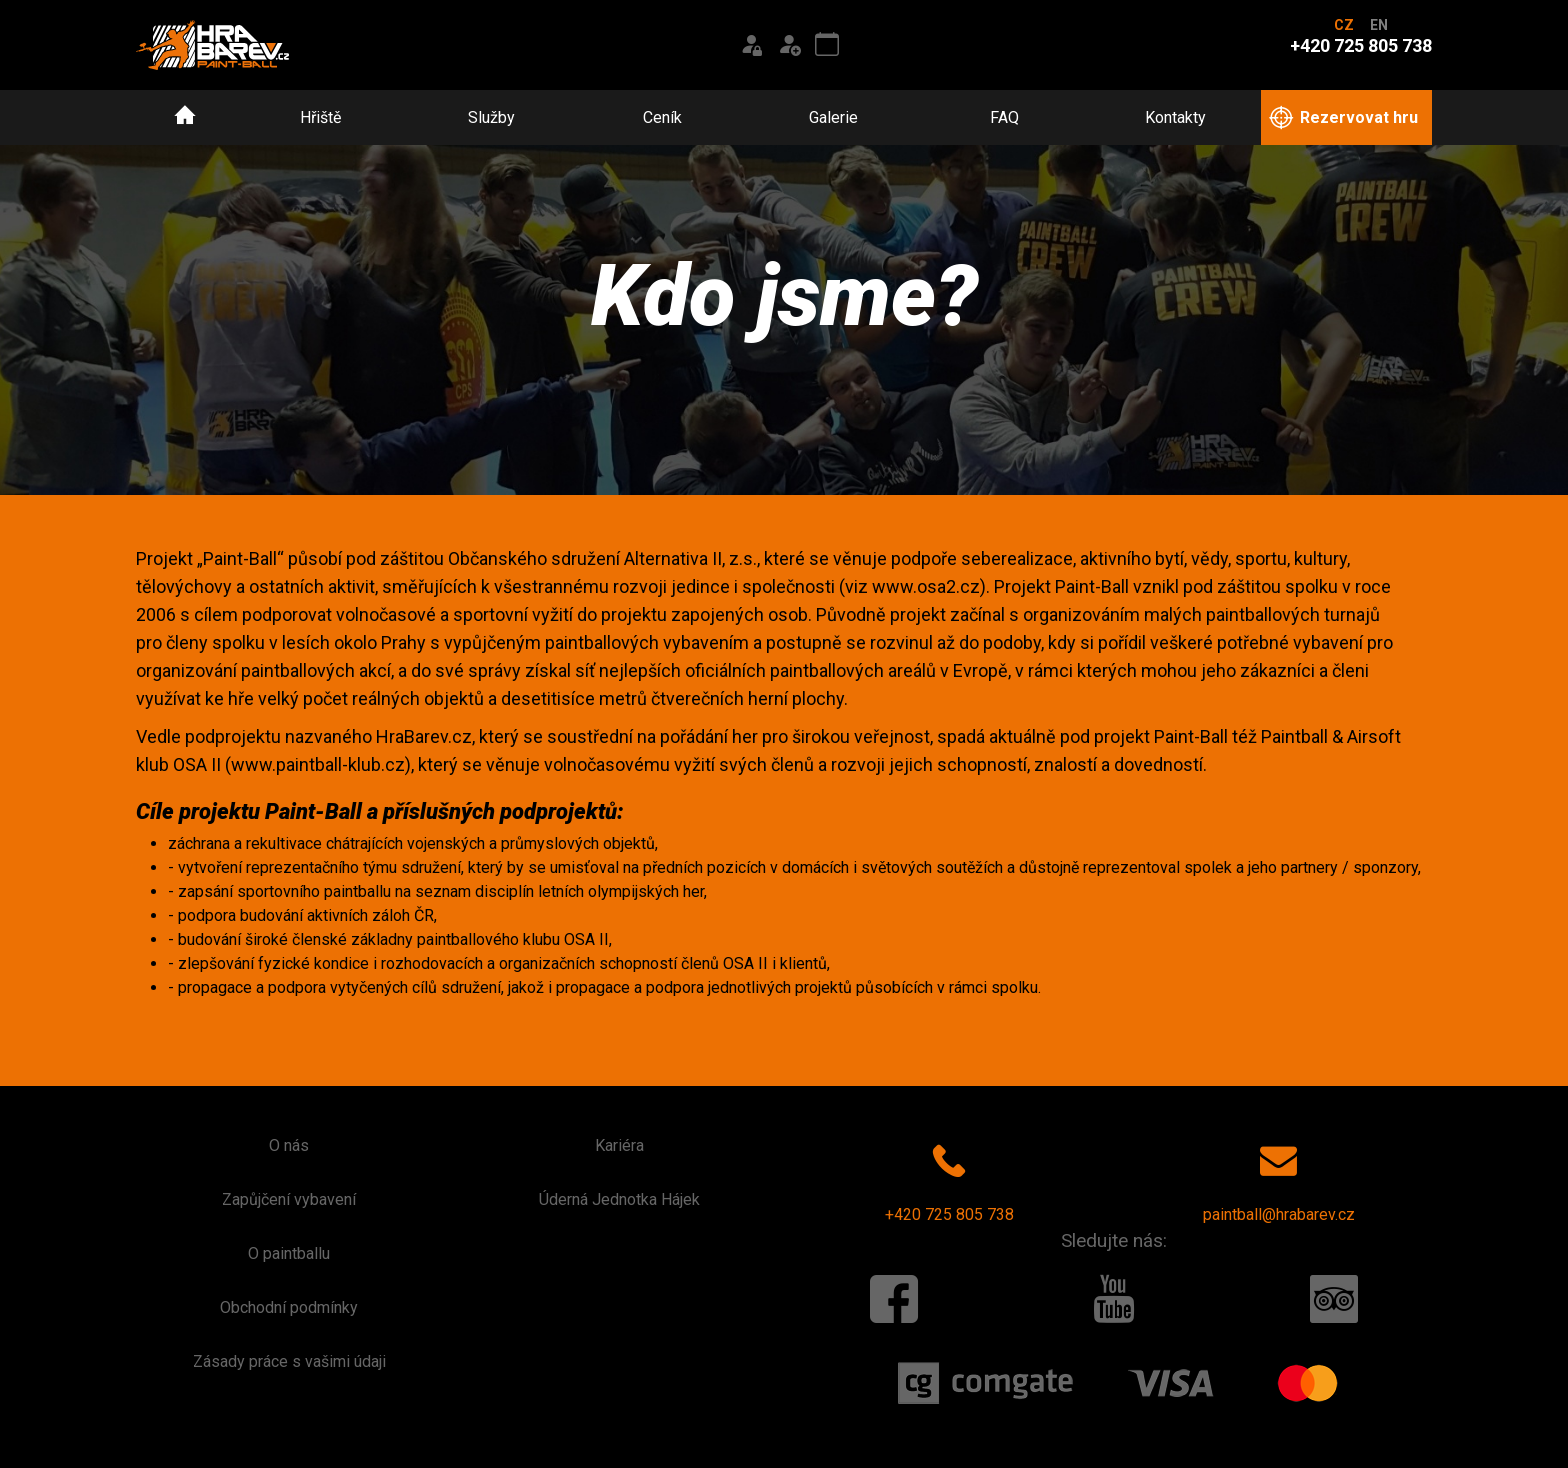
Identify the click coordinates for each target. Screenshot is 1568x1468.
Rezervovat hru (1343, 118)
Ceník (662, 117)
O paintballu (289, 1253)
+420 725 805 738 (949, 1179)
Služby (491, 117)
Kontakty (1175, 117)
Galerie (833, 117)
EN (1379, 25)
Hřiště (320, 117)
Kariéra (619, 1145)
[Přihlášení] (751, 45)
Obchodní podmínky (289, 1307)
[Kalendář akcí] (827, 45)
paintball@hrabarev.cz (1279, 1179)
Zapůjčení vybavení (289, 1199)
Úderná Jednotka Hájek (619, 1199)
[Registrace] (789, 45)
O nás (289, 1145)
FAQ (1004, 117)
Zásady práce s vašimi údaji (289, 1361)
